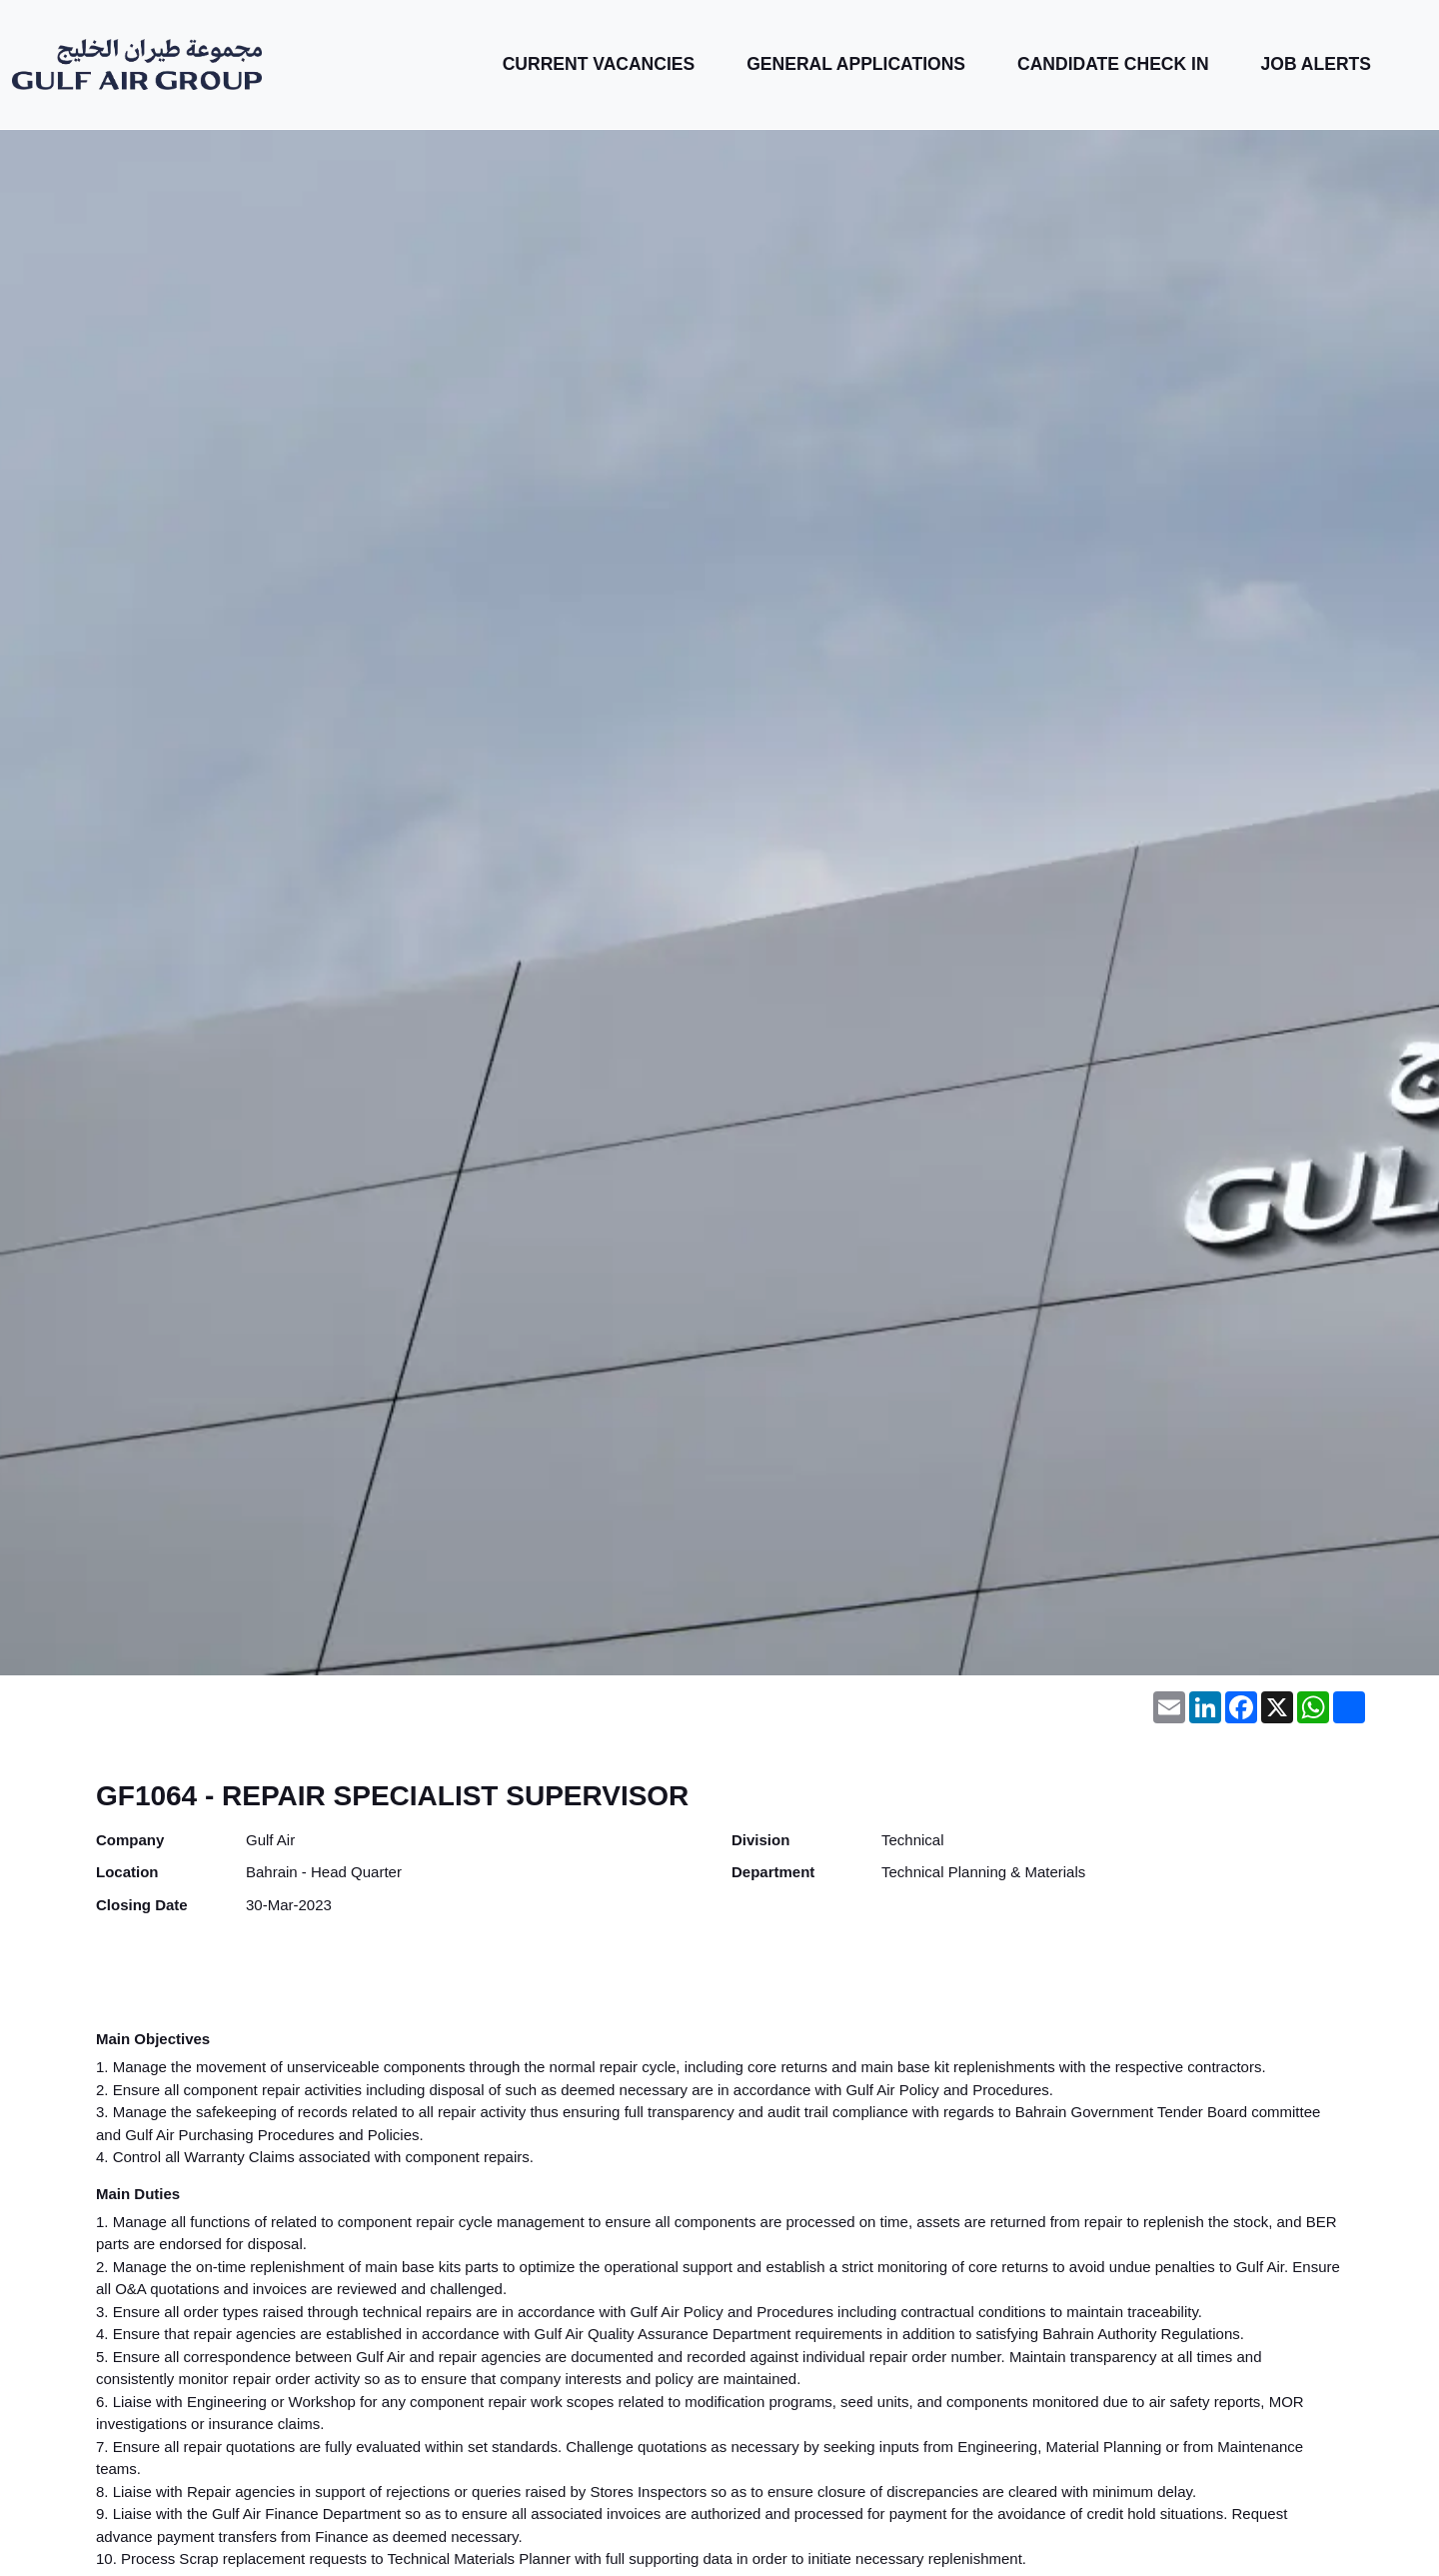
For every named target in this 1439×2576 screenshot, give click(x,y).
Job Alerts (1316, 64)
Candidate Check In (1113, 64)
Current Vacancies (599, 64)
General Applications (855, 64)
